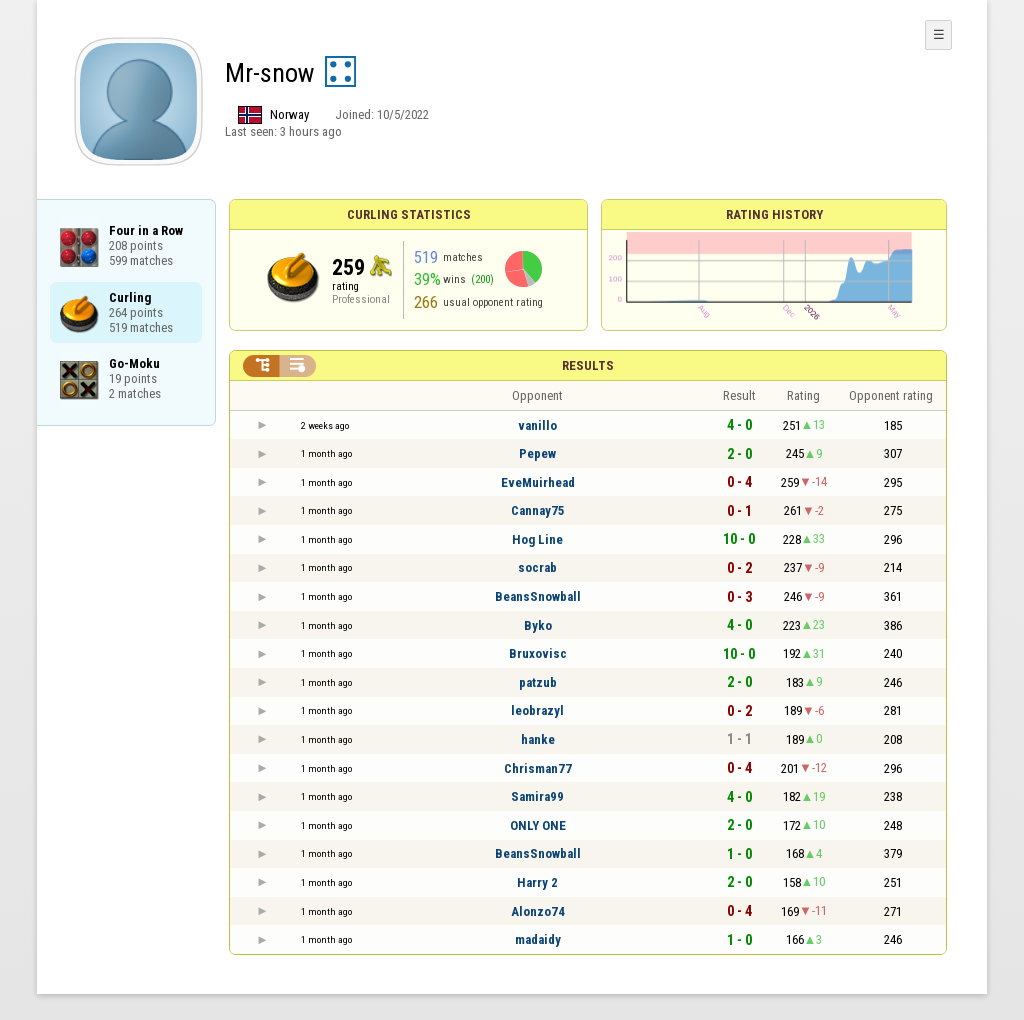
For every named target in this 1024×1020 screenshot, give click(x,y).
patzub (538, 682)
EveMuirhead (538, 482)
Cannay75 (538, 510)
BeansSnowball (538, 596)
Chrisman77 (538, 768)
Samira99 (537, 796)
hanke (538, 739)
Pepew (537, 453)
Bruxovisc (538, 653)
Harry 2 (537, 882)
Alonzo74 (538, 911)
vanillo (537, 425)
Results (588, 365)
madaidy (538, 939)
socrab (537, 567)
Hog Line (537, 539)
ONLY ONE (538, 825)
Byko (538, 625)
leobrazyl (537, 710)
